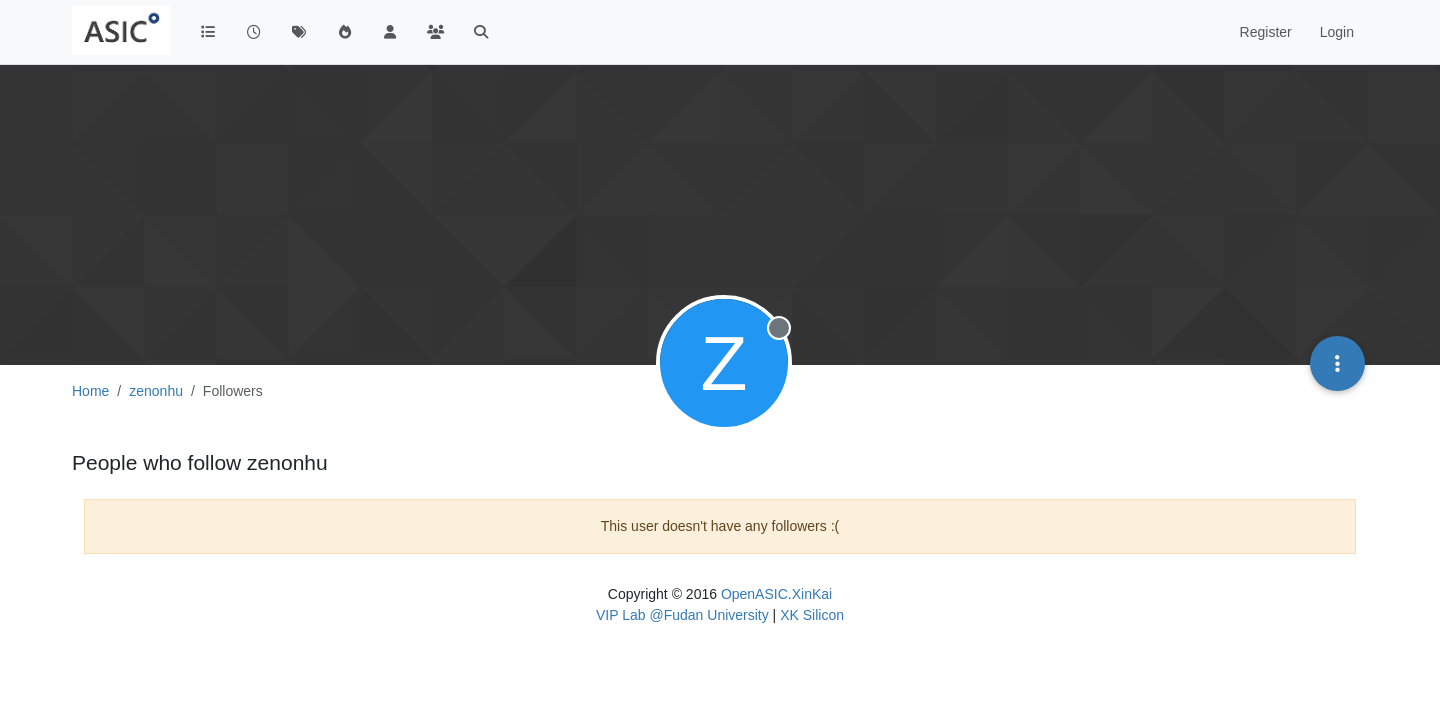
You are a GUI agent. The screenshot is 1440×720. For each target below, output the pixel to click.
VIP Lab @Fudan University (682, 615)
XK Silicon (812, 615)
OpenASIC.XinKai (776, 594)
